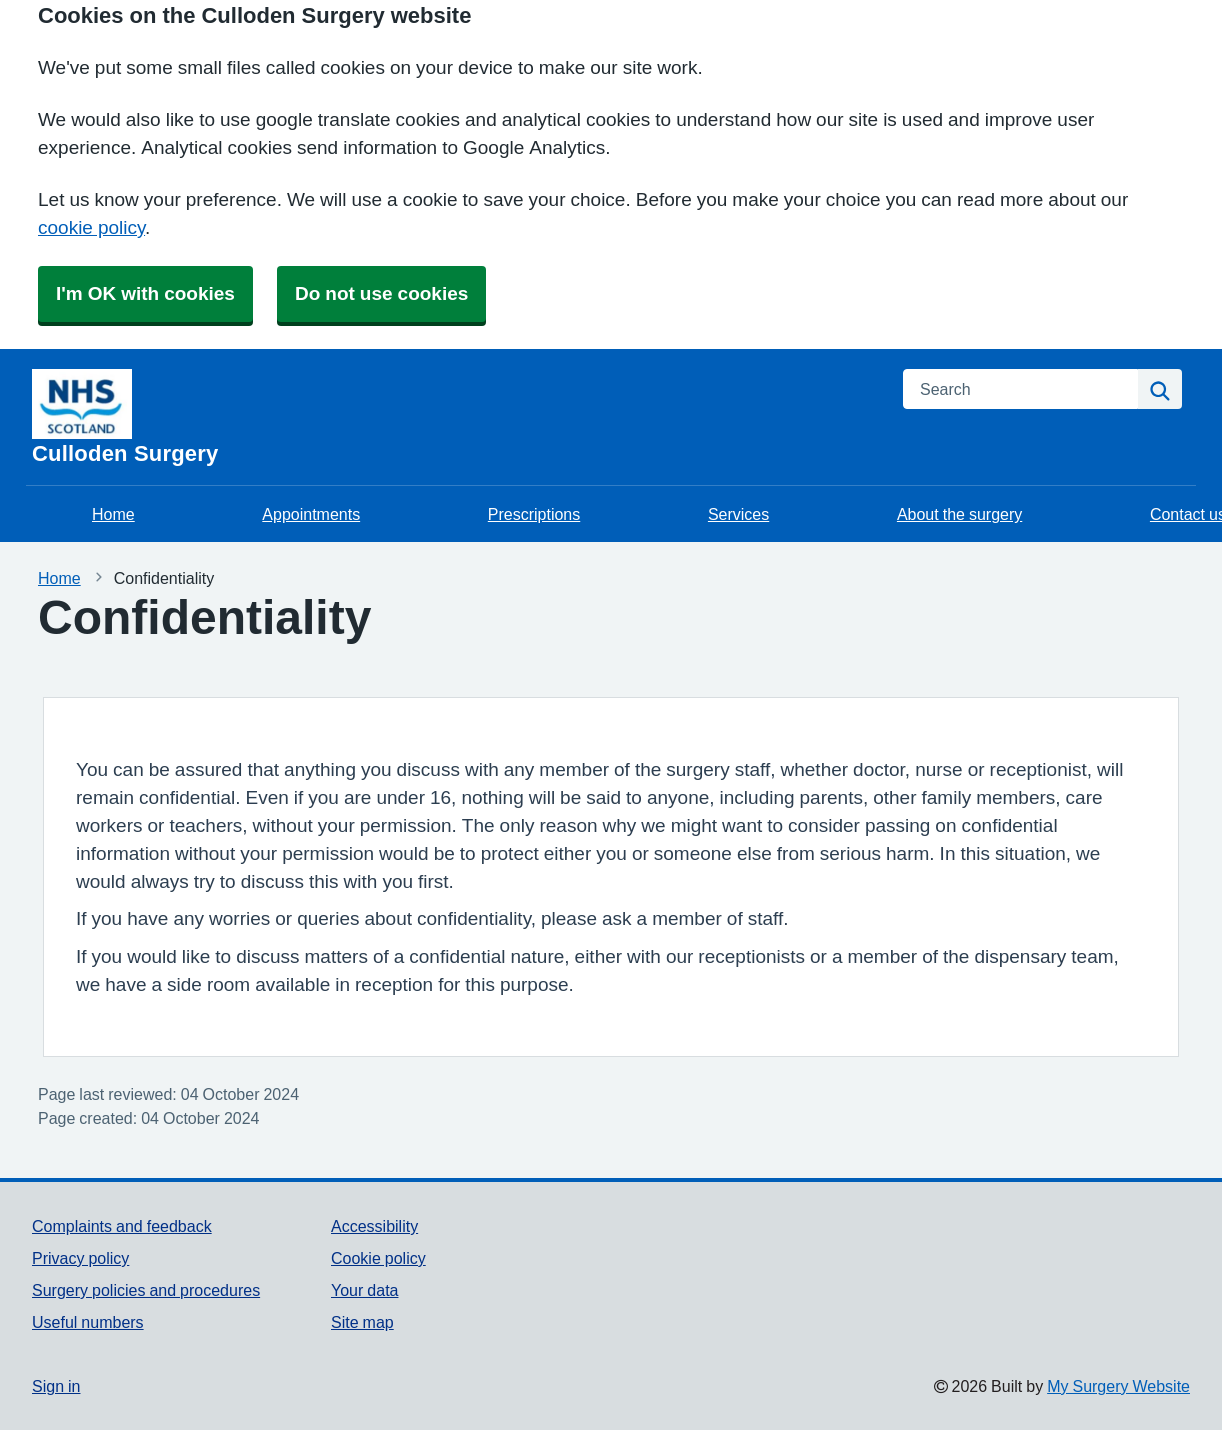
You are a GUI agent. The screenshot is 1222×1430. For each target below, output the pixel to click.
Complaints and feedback (122, 1226)
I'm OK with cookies (145, 293)
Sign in (56, 1386)
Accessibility (374, 1226)
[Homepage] (455, 417)
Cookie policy (378, 1258)
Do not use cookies (381, 293)
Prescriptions (534, 514)
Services (738, 514)
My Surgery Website (1118, 1386)
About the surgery (959, 514)
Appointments (311, 514)
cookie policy (91, 227)
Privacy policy (80, 1258)
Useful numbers (88, 1322)
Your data (364, 1290)
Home (113, 514)
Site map (362, 1322)
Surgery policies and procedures (146, 1290)
